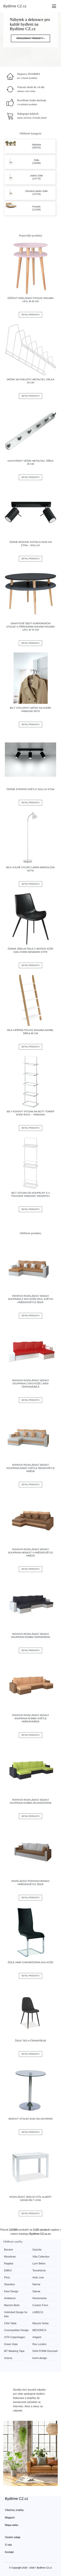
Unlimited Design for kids (15, 2314)
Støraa (36, 2291)
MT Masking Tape (14, 2351)
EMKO (8, 2270)
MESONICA (39, 2330)
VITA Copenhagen (14, 2337)
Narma (36, 2284)
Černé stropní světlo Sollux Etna (30, 789)
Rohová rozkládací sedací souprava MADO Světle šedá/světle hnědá (30, 1468)
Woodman (10, 2256)
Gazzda (36, 2249)
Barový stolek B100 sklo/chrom (31, 2118)
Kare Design (11, 2291)
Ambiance (10, 2298)
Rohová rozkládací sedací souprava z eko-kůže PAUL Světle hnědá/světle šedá (30, 1299)
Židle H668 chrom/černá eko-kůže (30, 1962)
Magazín (10, 2517)
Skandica (9, 2284)
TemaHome (39, 2270)
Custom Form (40, 2305)
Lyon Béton (38, 2263)
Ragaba (8, 2263)
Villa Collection (40, 2256)
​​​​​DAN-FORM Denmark (45, 2351)
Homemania (39, 2298)
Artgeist (36, 2337)
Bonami (8, 2249)
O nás (8, 2544)
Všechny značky (14, 2510)
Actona (8, 2358)
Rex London (39, 2344)
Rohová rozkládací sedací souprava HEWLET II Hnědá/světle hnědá (30, 1552)
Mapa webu (11, 2525)
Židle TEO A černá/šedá (30, 2040)
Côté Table (10, 2323)
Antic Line (38, 2277)
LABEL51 (37, 2312)
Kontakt (9, 2552)
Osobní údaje (12, 2537)
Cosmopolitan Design (16, 2330)
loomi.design (39, 2358)
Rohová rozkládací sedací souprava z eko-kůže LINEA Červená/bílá (30, 1383)
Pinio (7, 2277)
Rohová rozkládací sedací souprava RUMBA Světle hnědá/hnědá (30, 1718)
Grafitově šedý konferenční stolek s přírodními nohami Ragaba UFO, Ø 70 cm (30, 626)
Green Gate (11, 2344)
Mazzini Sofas (40, 2323)
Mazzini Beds (12, 2305)
